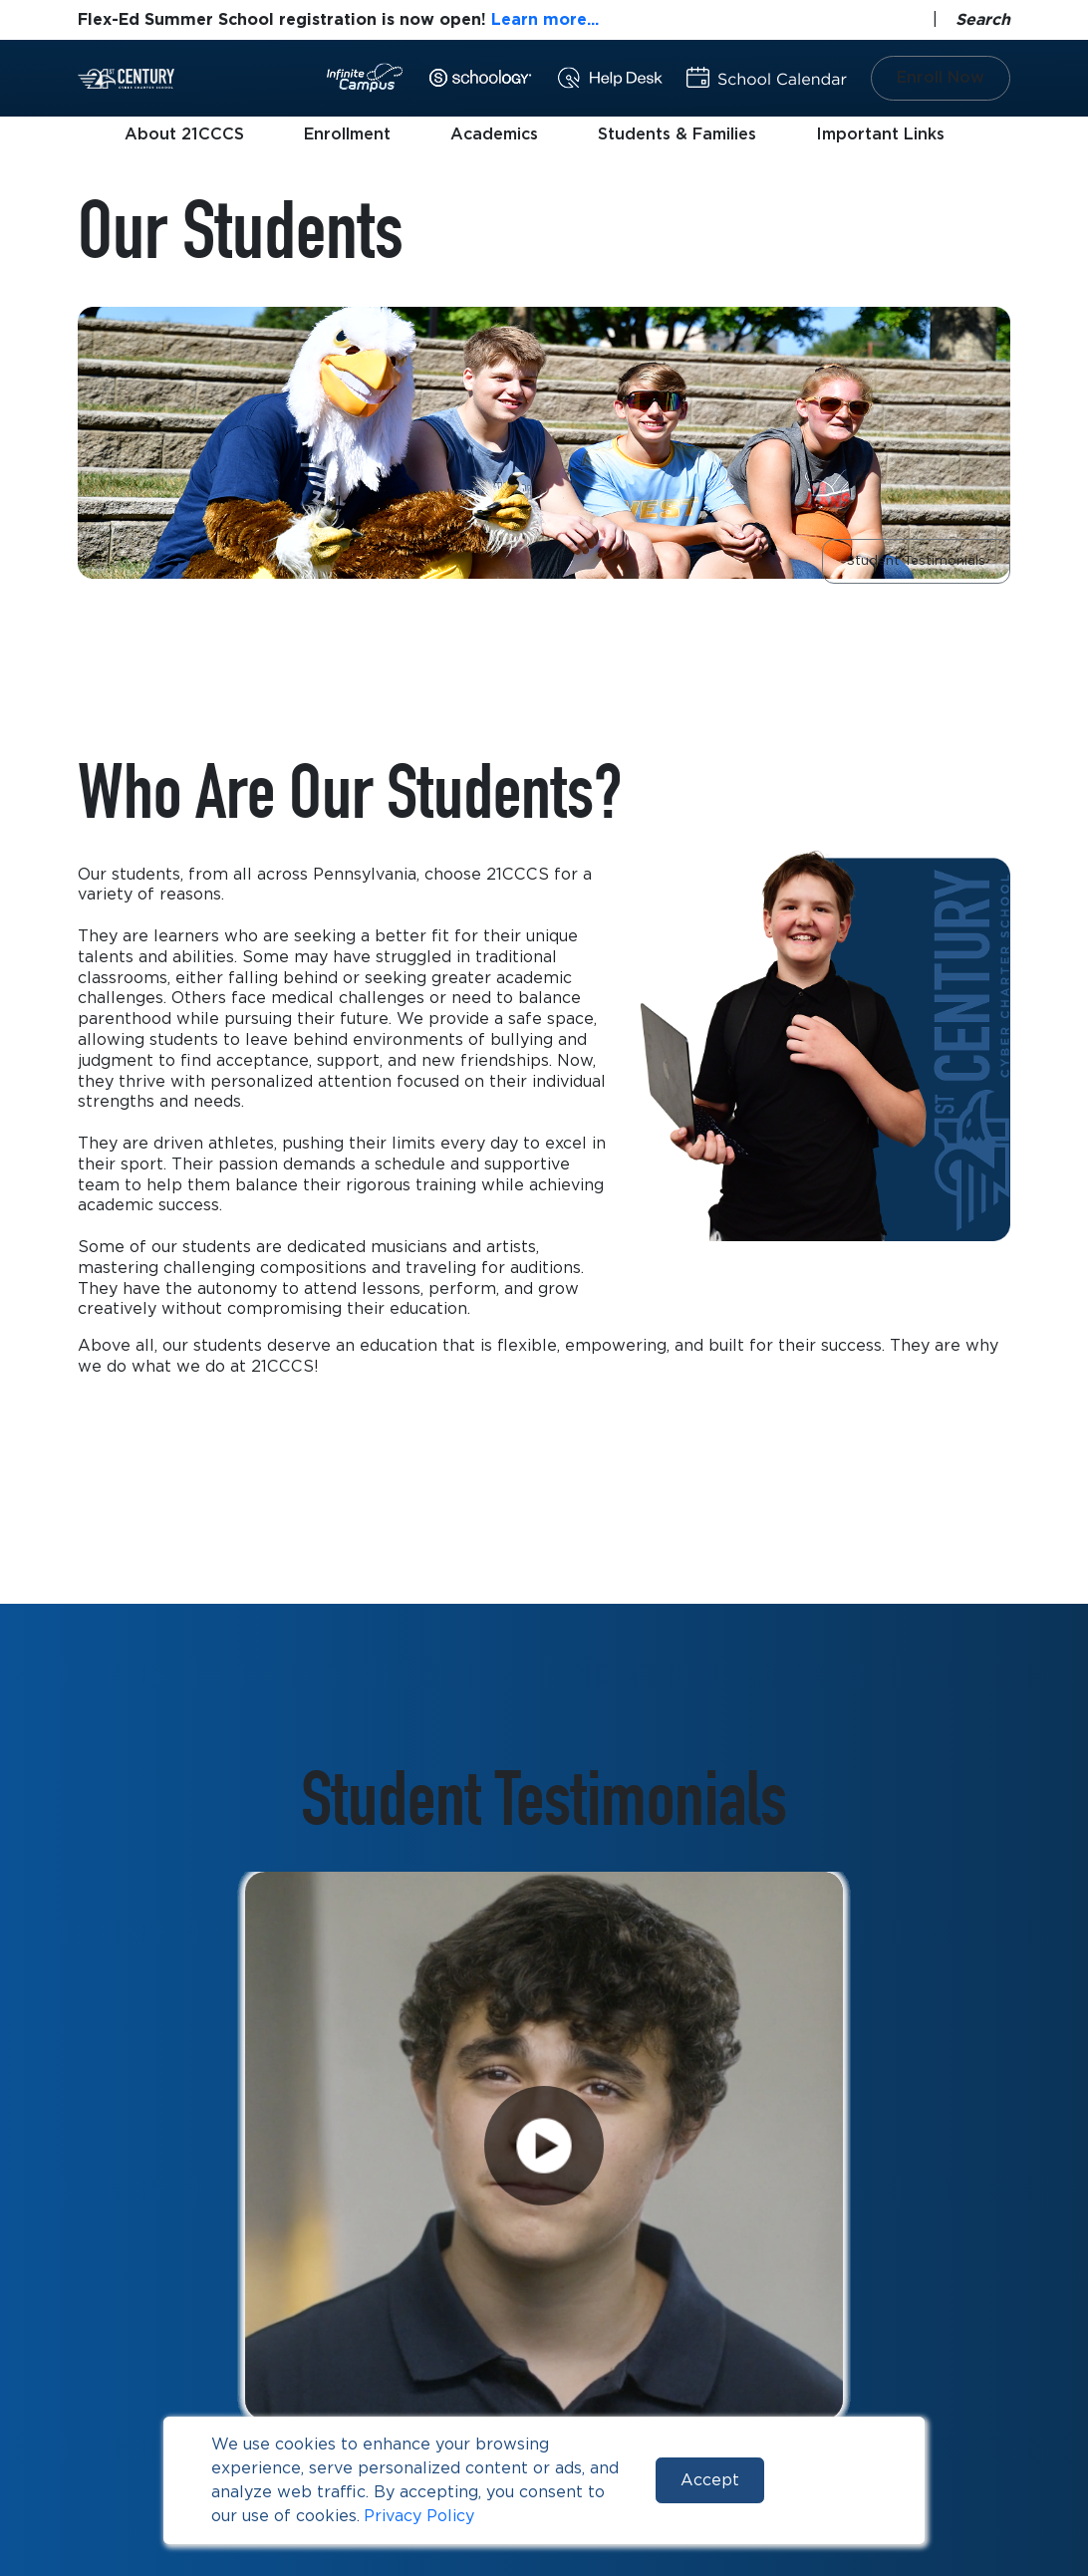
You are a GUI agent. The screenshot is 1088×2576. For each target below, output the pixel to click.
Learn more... (545, 19)
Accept (709, 2479)
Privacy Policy (419, 2515)
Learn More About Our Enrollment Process (282, 1448)
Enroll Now (940, 77)
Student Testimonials (916, 560)
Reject (831, 2479)
